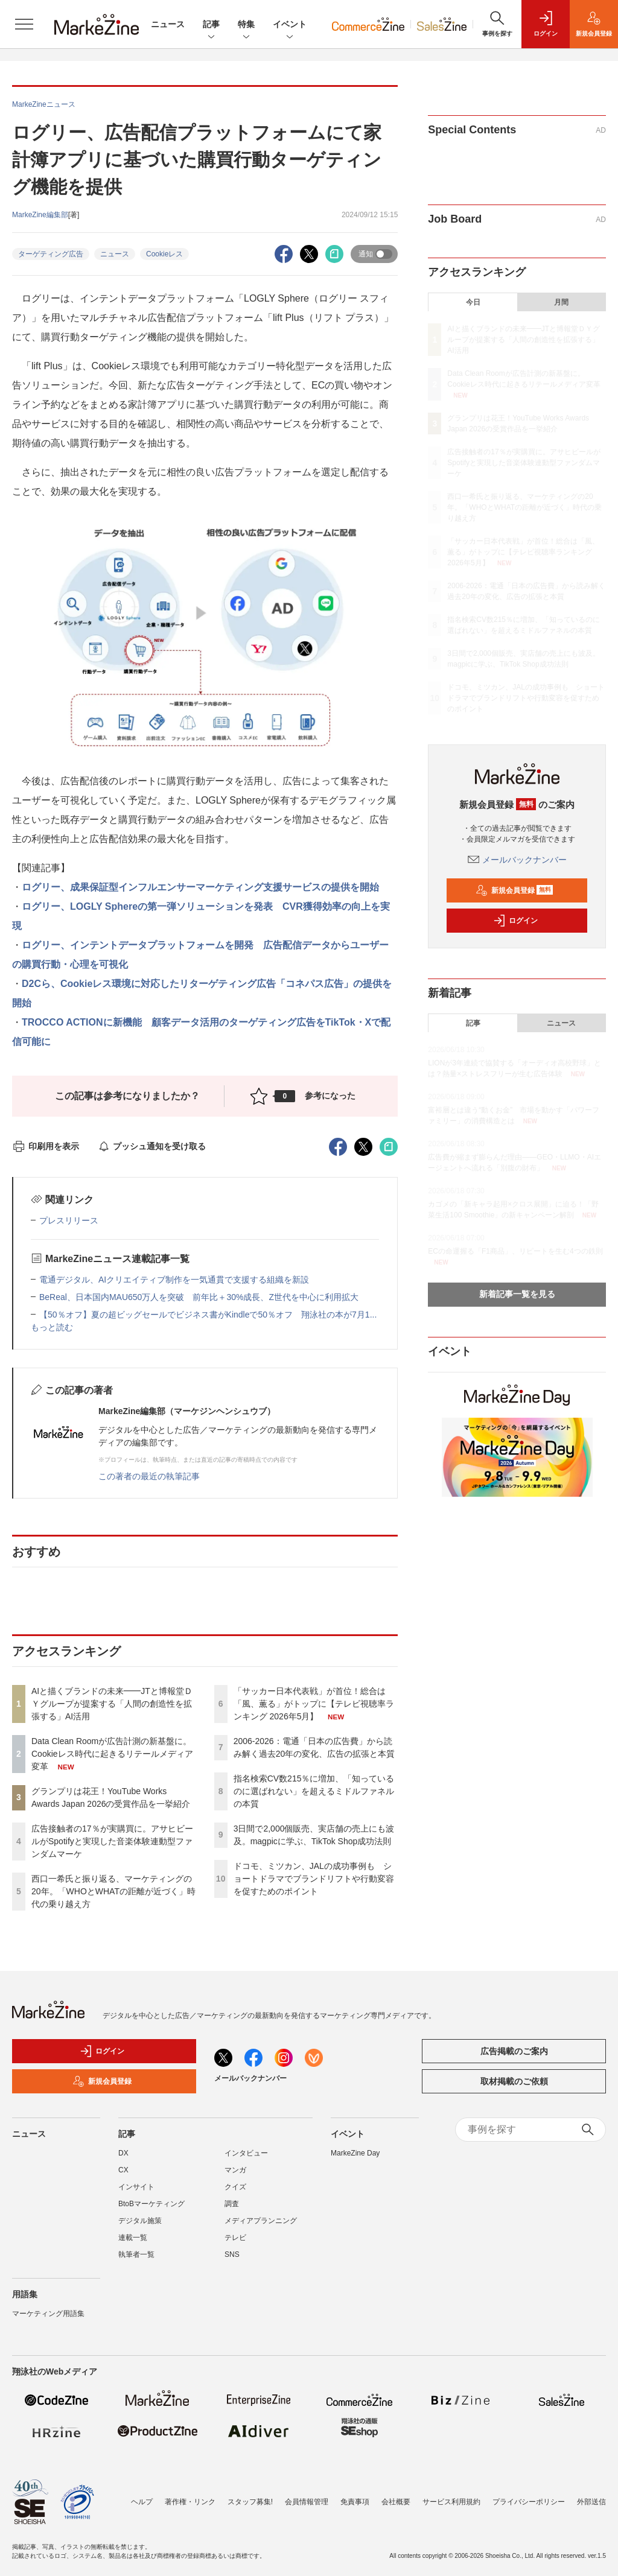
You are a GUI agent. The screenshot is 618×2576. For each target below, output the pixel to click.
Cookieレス (164, 254)
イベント (290, 25)
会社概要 (395, 2502)
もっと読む (52, 1327)
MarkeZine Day (355, 2153)
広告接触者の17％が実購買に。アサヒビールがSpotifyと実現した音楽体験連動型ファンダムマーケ (112, 1841)
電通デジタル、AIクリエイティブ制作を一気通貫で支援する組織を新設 (174, 1279)
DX (123, 2153)
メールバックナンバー (517, 859)
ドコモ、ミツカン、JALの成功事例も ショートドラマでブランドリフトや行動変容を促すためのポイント (314, 1878)
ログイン (515, 921)
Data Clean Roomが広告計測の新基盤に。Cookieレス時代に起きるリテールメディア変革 (112, 1753)
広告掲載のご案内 (514, 2051)
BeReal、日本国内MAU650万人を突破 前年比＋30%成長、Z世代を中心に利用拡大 (198, 1297)
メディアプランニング (261, 2220)
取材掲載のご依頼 (514, 2081)
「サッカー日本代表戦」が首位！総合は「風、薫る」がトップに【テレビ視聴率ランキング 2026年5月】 (314, 1703)
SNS (232, 2254)
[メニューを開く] (24, 24)
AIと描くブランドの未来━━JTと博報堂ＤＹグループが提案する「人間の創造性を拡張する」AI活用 (112, 1703)
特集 (246, 25)
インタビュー (246, 2153)
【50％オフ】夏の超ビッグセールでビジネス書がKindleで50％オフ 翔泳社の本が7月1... (208, 1314)
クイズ (235, 2187)
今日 (473, 302)
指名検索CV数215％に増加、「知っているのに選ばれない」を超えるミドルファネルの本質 (314, 1791)
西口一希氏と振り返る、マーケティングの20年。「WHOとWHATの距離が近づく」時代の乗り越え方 (113, 1891)
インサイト (136, 2187)
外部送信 (591, 2502)
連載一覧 (132, 2237)
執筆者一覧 (136, 2254)
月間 (561, 302)
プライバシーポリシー (528, 2502)
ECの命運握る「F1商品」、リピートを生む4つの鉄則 (515, 1251)
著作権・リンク (190, 2502)
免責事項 (354, 2502)
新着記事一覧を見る (517, 1294)
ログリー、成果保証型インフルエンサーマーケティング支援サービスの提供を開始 (205, 887)
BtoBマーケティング (151, 2204)
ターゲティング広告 (50, 254)
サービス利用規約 (451, 2502)
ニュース (168, 24)
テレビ (235, 2237)
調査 (232, 2204)
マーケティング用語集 (48, 2313)
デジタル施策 (140, 2220)
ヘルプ (142, 2502)
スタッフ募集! (250, 2502)
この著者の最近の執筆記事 (149, 1476)
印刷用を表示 (45, 1146)
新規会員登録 (514, 890)
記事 (211, 25)
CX (123, 2170)
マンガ (235, 2170)
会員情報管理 (306, 2502)
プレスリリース (68, 1220)
